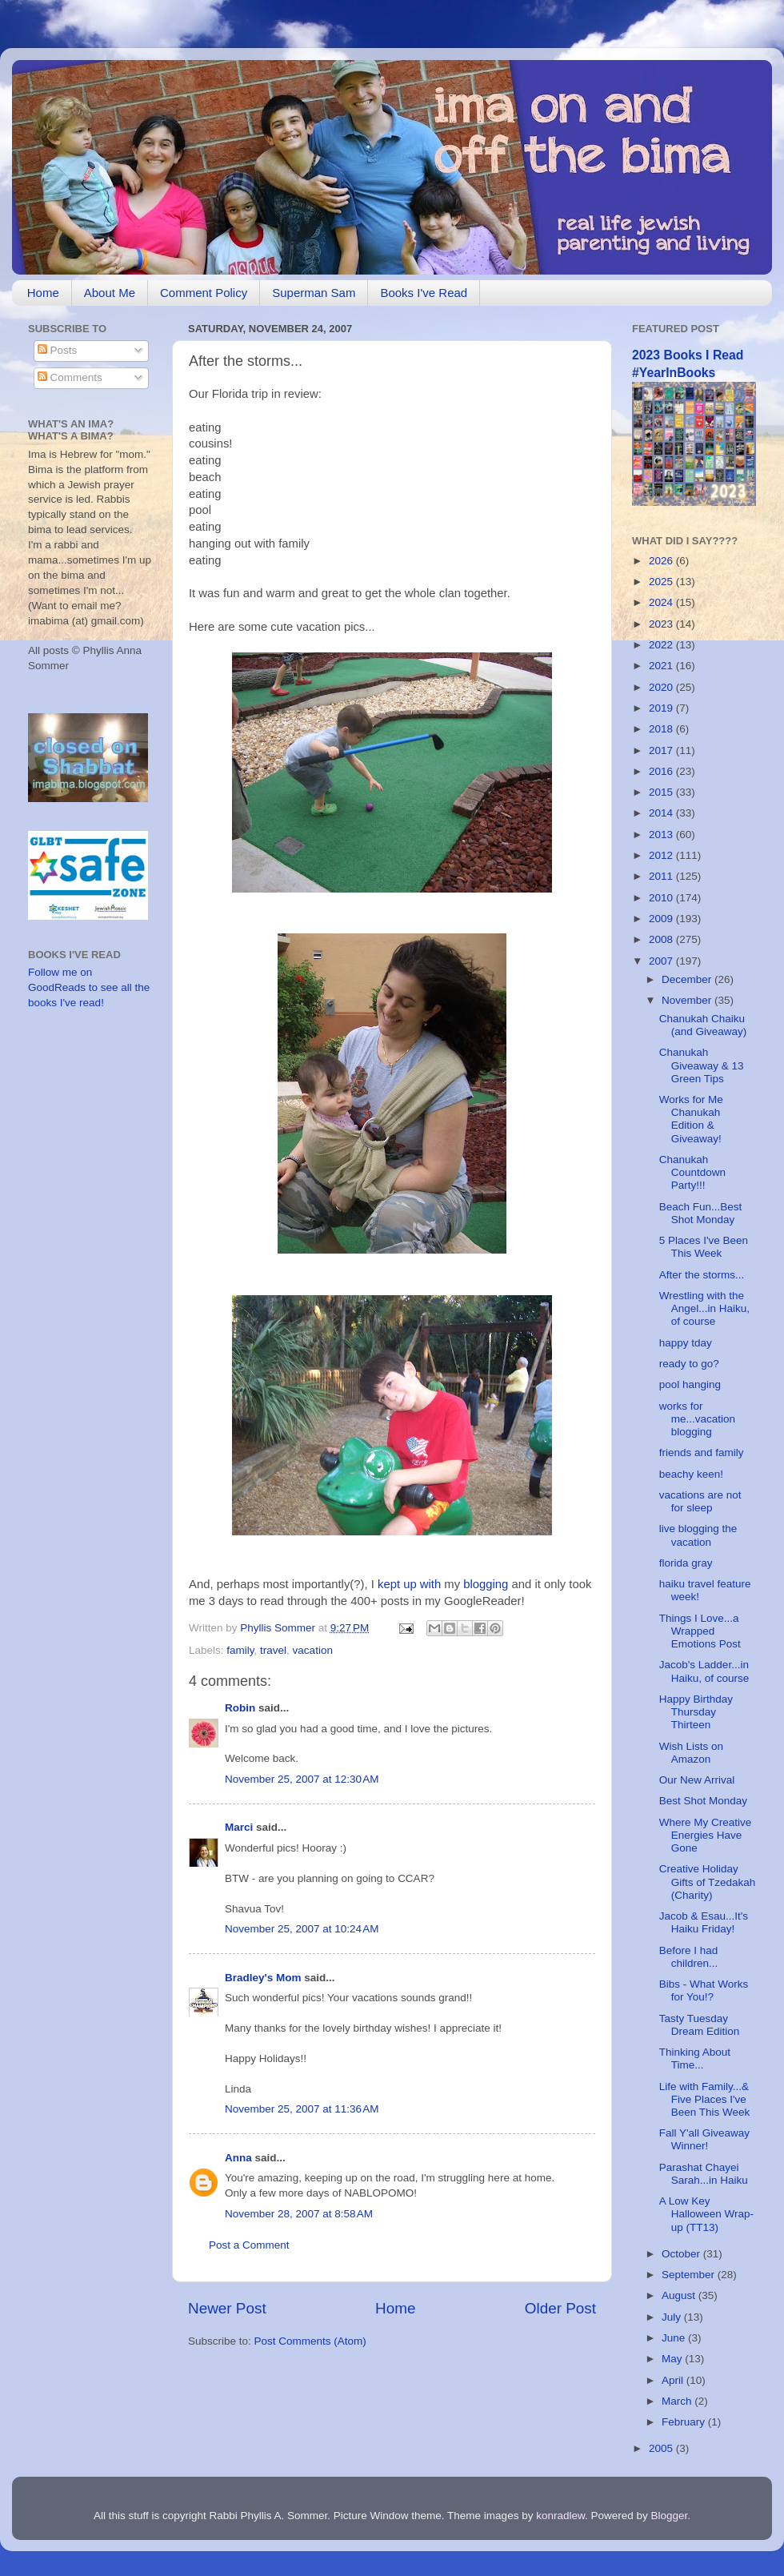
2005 (662, 2448)
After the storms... (702, 1275)
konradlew (560, 2516)
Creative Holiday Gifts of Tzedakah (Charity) (707, 1881)
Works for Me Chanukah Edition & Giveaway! (691, 1119)
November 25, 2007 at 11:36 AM (302, 2109)
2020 (662, 687)
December (688, 979)
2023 (662, 624)
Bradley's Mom (263, 1978)
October (682, 2254)
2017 (662, 750)
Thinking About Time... (694, 2058)
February (685, 2422)
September (690, 2275)
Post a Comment (249, 2245)
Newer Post (227, 2308)
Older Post (560, 2308)
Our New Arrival (697, 1780)
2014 (662, 813)
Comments (70, 377)
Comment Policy (203, 292)
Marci (239, 1827)
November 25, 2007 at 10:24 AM (302, 1929)
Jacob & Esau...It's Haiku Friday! (703, 1922)
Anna (238, 2158)
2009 (662, 919)
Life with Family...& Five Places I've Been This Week (704, 2099)
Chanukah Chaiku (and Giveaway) (703, 1025)
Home (43, 292)
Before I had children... (688, 1956)
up (410, 1584)
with (430, 1584)
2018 (662, 729)
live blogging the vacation (698, 1535)
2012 (662, 855)
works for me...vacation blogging (697, 1419)
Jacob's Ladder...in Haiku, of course (704, 1671)
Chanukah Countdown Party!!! (692, 1172)
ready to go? (689, 1364)
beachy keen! (691, 1474)
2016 (662, 771)
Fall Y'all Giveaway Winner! (704, 2139)
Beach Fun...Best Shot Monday (700, 1213)
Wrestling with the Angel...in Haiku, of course (704, 1308)
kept (389, 1584)
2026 (662, 561)
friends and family (701, 1452)
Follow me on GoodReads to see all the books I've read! (89, 987)
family (240, 1650)
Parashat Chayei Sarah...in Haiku (703, 2173)
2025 (662, 582)
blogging (485, 1584)
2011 (662, 876)
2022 (662, 645)
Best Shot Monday (703, 1801)
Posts (58, 350)
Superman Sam (313, 292)
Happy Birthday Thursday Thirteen (696, 1712)
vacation (313, 1650)
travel (273, 1650)
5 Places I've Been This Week (703, 1246)
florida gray (686, 1563)
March (678, 2401)
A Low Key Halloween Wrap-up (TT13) (706, 2214)
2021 (662, 666)
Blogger (669, 2516)
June (675, 2338)
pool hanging (690, 1384)
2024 (662, 602)
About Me (109, 292)
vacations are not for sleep (700, 1501)
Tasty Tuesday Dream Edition (699, 2024)
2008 (662, 939)
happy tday (685, 1343)
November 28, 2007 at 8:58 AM (299, 2214)
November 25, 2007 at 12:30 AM (302, 1779)
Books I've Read (423, 292)
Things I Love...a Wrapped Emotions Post (700, 1631)
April (674, 2380)
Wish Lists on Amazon (691, 1752)
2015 (662, 792)
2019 (662, 708)
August (680, 2295)
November (688, 1000)
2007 (662, 961)
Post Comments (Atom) (310, 2341)
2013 (662, 835)
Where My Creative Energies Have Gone (705, 1835)
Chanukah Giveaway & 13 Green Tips (701, 1065)
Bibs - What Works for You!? (704, 1990)
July (673, 2317)
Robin (240, 1708)
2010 (662, 898)
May (673, 2359)
